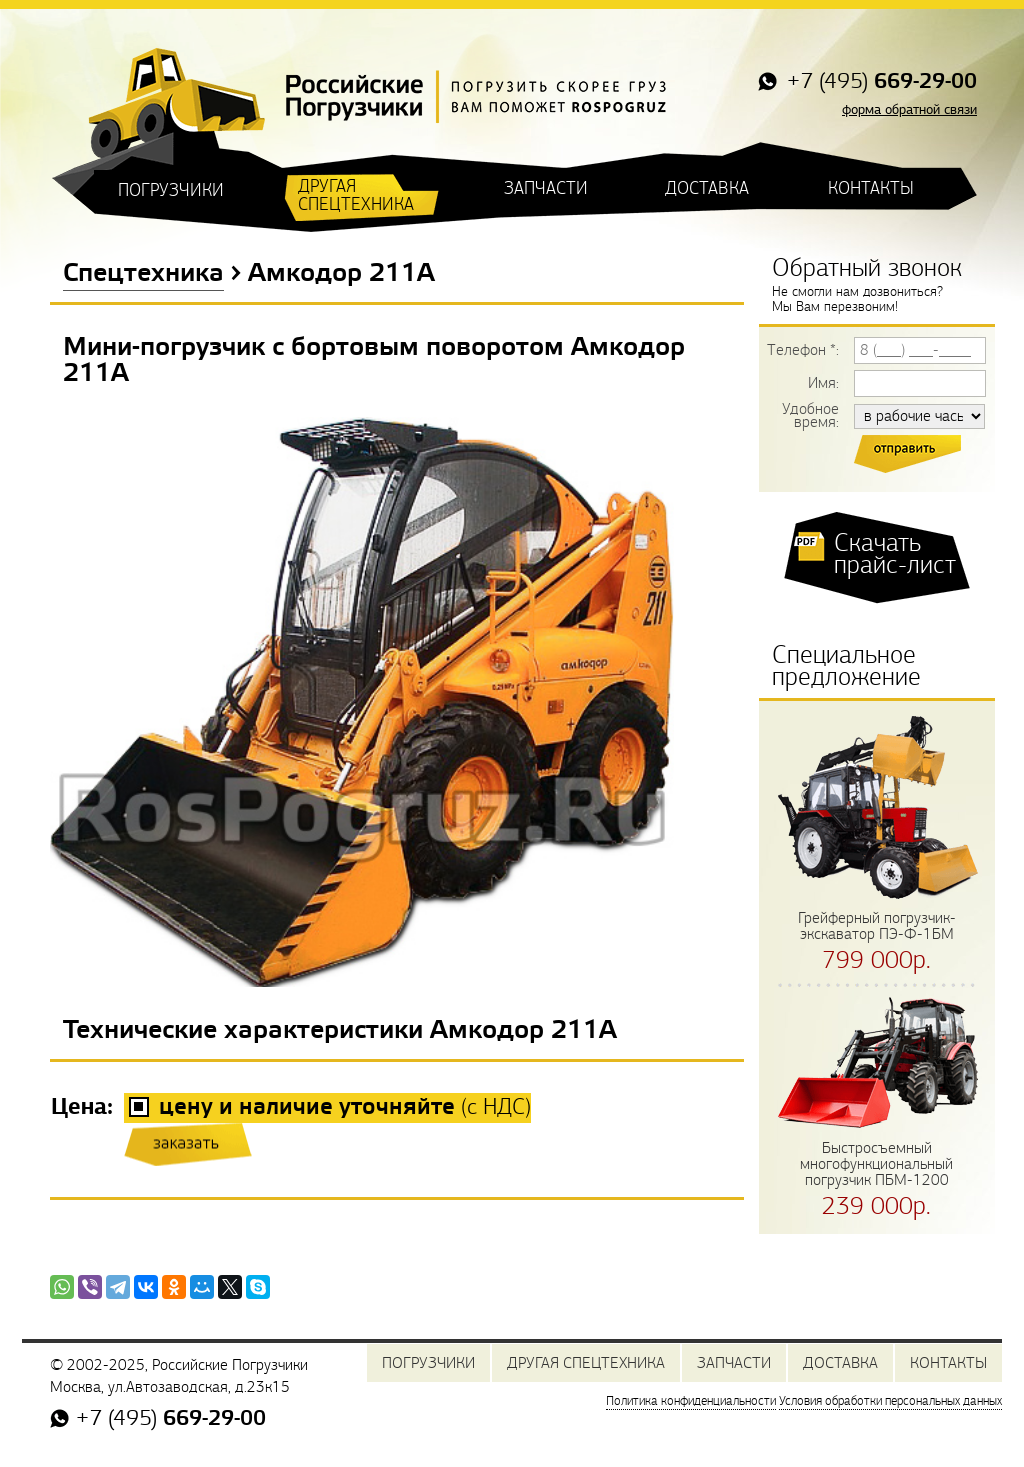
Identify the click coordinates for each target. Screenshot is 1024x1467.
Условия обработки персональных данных (890, 1401)
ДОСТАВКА (707, 188)
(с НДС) (345, 1107)
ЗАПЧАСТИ (546, 188)
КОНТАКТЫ (871, 188)
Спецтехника (143, 274)
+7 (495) (879, 82)
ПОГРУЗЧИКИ (171, 190)
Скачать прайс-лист (895, 554)
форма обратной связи (909, 109)
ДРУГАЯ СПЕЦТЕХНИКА (356, 195)
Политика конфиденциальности (691, 1401)
